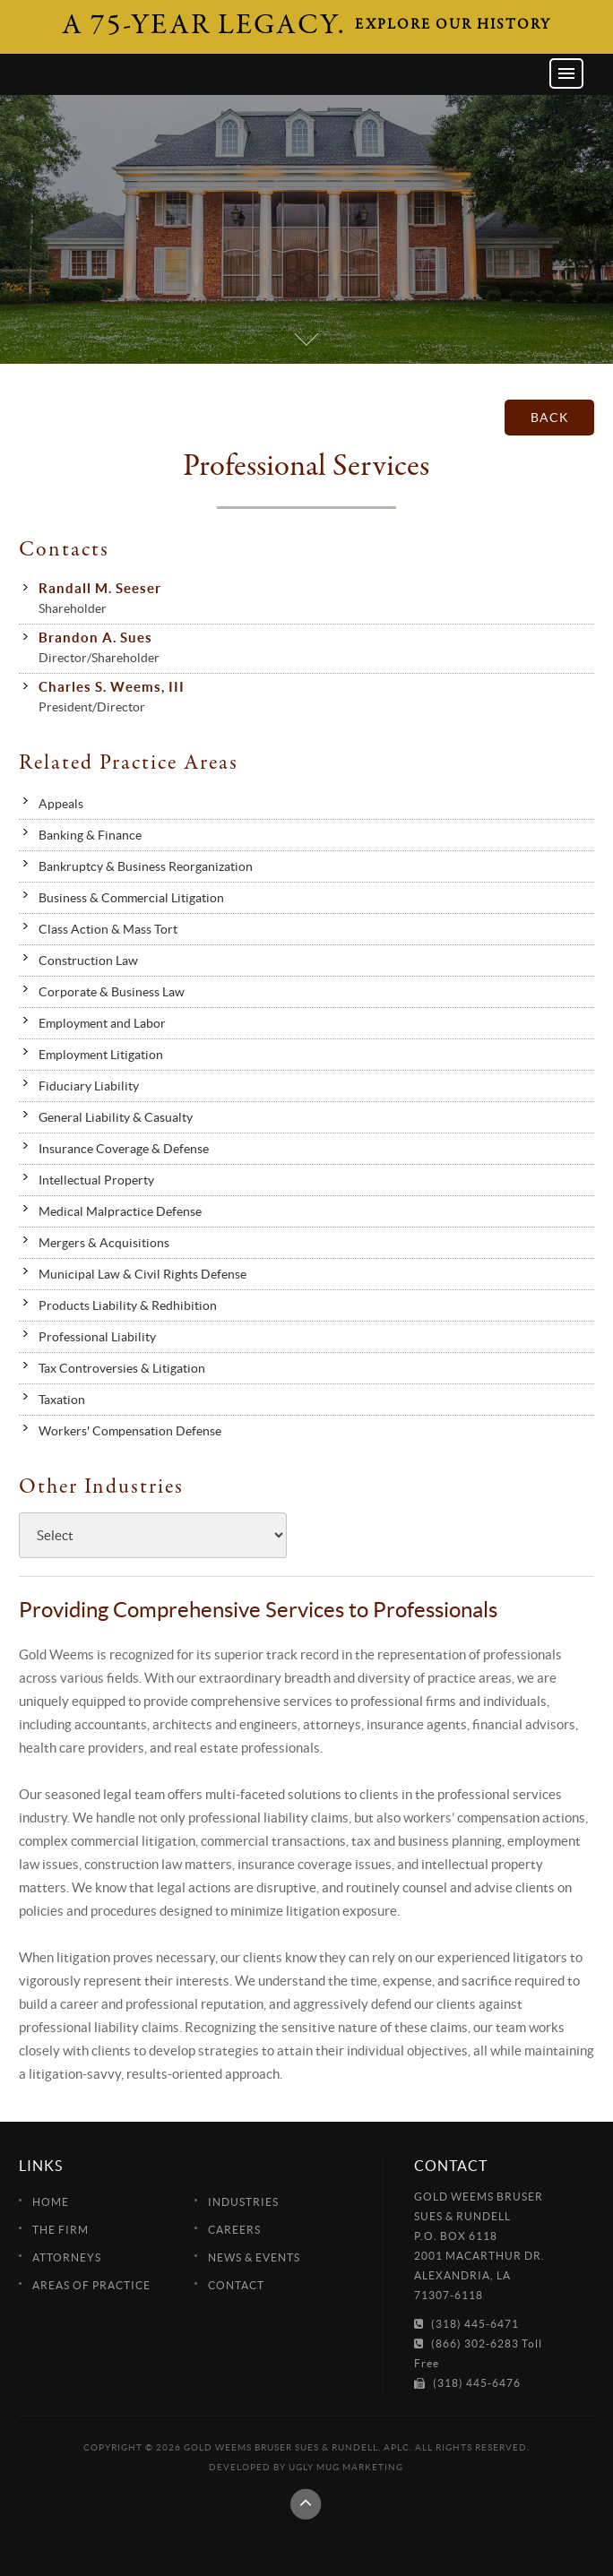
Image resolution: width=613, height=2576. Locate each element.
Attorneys (66, 2257)
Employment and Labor (102, 1023)
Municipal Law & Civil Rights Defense (142, 1274)
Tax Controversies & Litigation (122, 1368)
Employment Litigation (101, 1054)
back (550, 417)
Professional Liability (97, 1337)
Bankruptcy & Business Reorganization (146, 866)
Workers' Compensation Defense (130, 1431)
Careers (234, 2230)
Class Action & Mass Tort (108, 929)
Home (50, 2202)
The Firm (60, 2230)
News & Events (254, 2257)
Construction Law (88, 960)
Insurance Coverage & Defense (124, 1149)
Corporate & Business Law (112, 992)
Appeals (61, 804)
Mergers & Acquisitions (104, 1243)
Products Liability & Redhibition (128, 1305)
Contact (236, 2285)
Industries (243, 2202)
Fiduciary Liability (89, 1086)
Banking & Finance (90, 835)
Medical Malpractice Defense (120, 1211)
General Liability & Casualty (116, 1117)
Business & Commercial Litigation (131, 898)
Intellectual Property (96, 1180)
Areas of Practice (91, 2285)
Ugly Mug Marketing (346, 2467)
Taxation (62, 1399)
